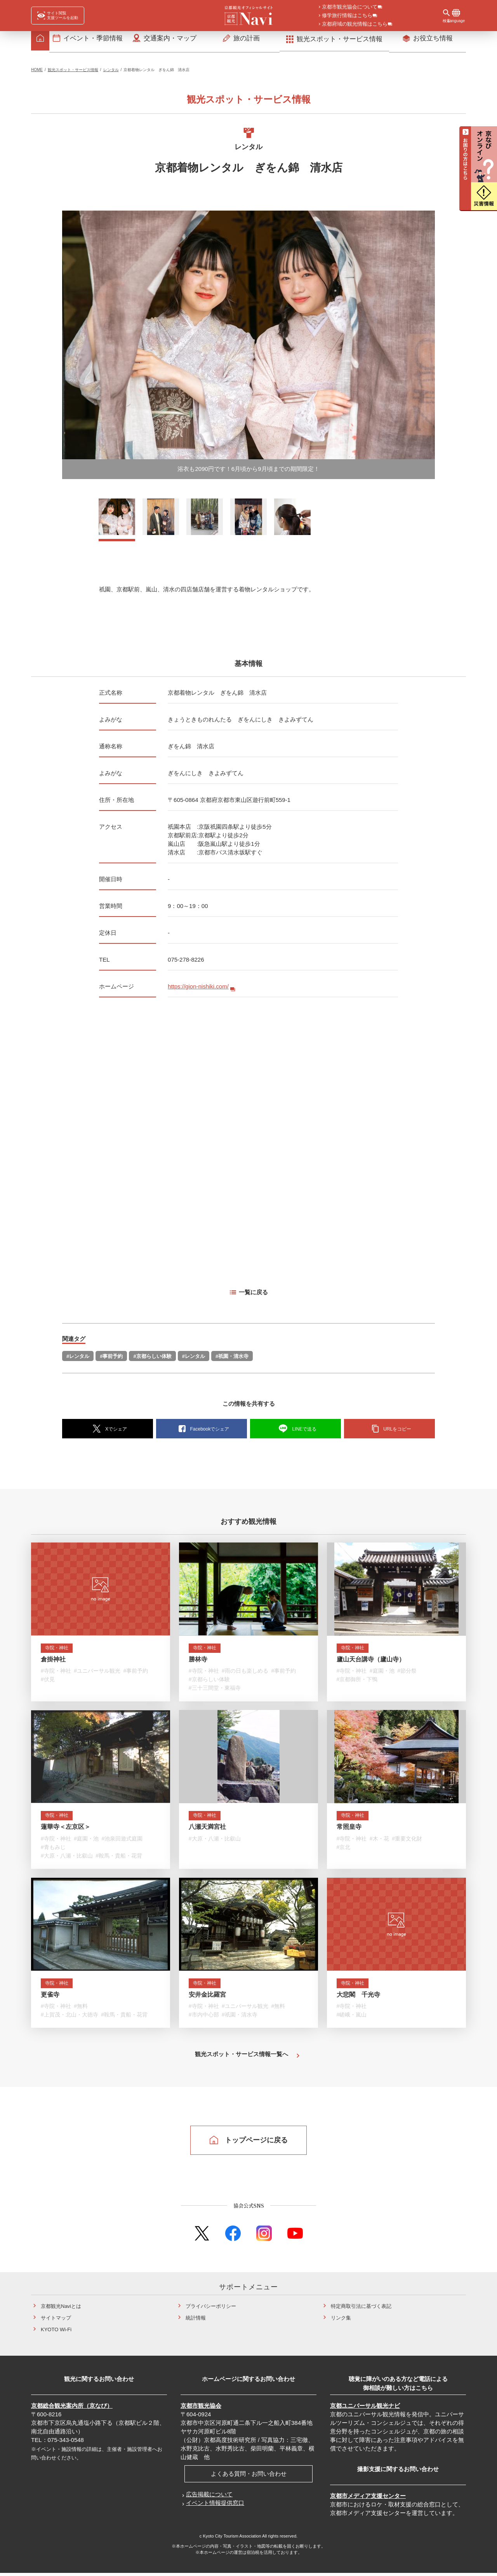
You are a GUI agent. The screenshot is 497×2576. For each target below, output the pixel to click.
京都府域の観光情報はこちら (354, 24)
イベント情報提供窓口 (215, 2505)
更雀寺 (50, 1998)
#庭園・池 (382, 1675)
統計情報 (196, 2320)
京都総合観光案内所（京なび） (72, 2408)
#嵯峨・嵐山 (352, 2018)
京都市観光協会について (349, 7)
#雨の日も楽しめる (245, 1675)
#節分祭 (407, 1675)
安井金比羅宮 (207, 1998)
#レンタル (77, 1359)
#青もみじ (53, 1851)
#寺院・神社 (56, 1675)
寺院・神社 (60, 1651)
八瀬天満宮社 (207, 1830)
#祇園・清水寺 (231, 1359)
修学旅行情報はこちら (347, 16)
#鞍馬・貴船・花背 (119, 1859)
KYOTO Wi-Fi (56, 2332)
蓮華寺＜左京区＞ (65, 1830)
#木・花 (379, 1842)
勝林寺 (198, 1663)
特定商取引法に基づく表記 (361, 2309)
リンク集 (341, 2320)
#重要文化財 (407, 1842)
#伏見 (48, 1683)
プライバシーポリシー (211, 2309)
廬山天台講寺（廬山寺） (371, 1663)
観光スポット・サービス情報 (73, 72)
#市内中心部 (204, 2018)
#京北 (344, 1851)
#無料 (81, 2010)
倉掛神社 (53, 1663)
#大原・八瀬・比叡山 (67, 1859)
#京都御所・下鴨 (357, 1683)
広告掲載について (209, 2497)
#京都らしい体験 (152, 1359)
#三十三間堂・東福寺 (215, 1692)
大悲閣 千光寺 (358, 1998)
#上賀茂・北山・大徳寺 (69, 2018)
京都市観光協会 (201, 2408)
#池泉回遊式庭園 (122, 1842)
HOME (37, 72)
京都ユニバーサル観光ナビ (365, 2408)
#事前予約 (111, 1359)
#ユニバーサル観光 (97, 1675)
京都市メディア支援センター (368, 2498)
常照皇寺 (349, 1830)
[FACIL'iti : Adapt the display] (57, 15)
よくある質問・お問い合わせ (249, 2476)
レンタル (111, 72)
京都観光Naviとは (61, 2309)
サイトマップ (56, 2320)
